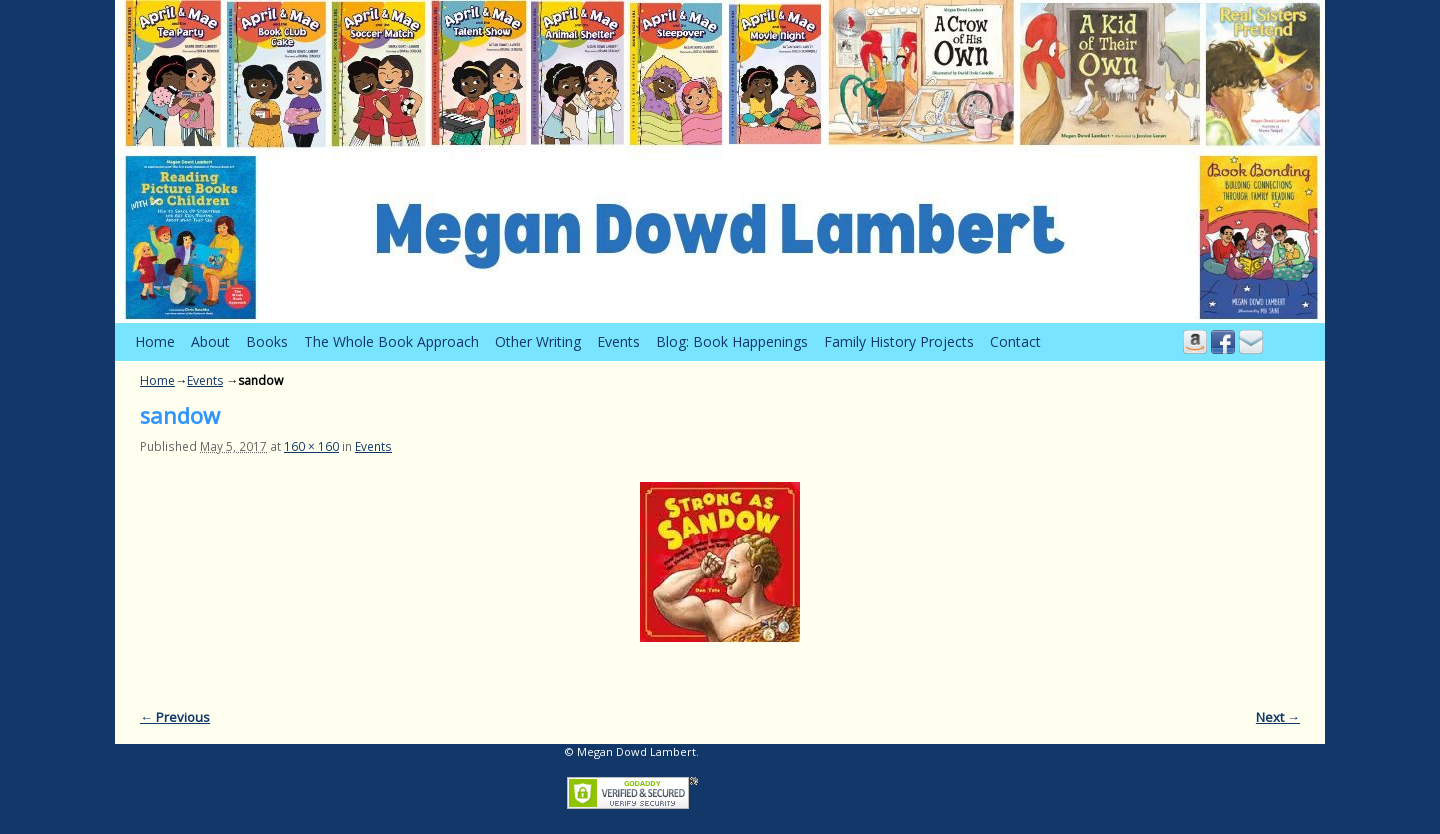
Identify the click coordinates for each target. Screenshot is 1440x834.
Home (155, 341)
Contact (1015, 341)
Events (618, 341)
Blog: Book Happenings (732, 341)
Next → (1278, 717)
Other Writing (538, 341)
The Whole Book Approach (391, 341)
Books (267, 341)
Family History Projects (899, 341)
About (210, 341)
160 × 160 (311, 446)
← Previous (175, 717)
